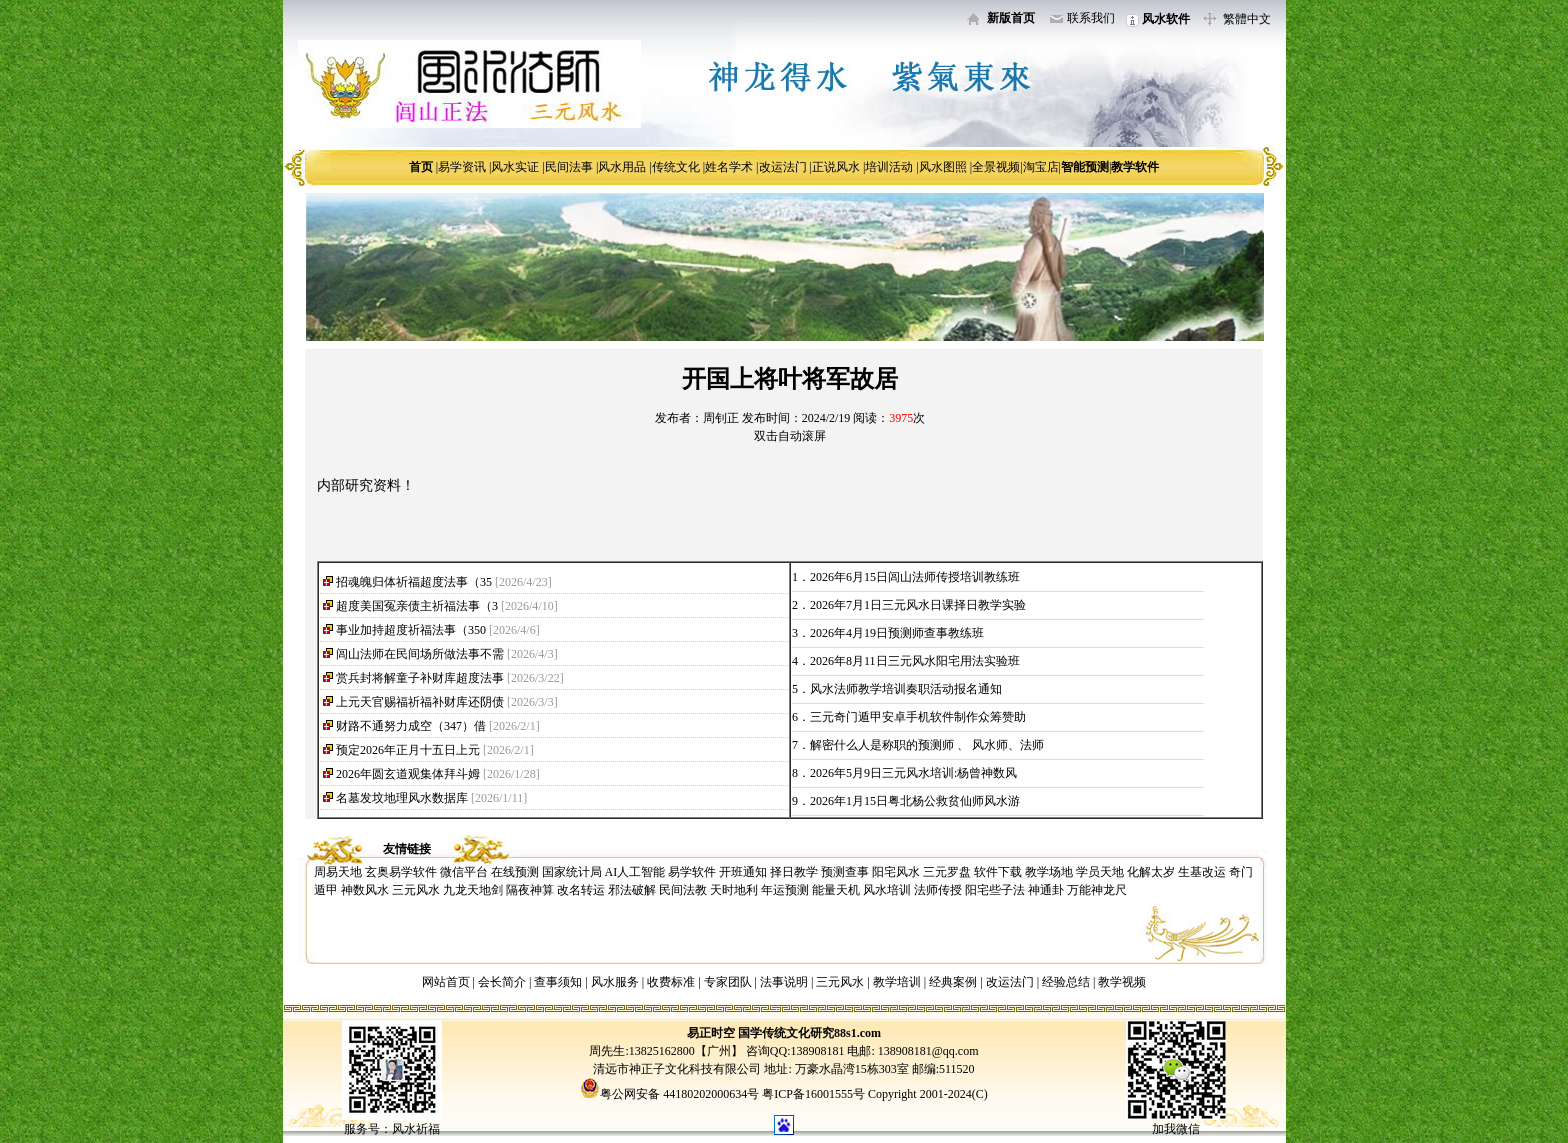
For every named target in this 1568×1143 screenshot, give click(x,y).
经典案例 (953, 982)
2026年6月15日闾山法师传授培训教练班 (915, 577)
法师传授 (938, 890)
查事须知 (558, 982)
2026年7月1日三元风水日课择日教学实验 (918, 605)
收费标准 (671, 982)
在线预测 (515, 872)
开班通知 (743, 872)
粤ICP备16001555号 (815, 1094)
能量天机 (836, 890)
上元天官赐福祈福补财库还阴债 (420, 702)
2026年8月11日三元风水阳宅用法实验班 (915, 661)
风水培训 (887, 890)
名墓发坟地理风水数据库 (402, 798)
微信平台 (464, 872)
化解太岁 (1151, 872)
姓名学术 (729, 167)
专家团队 (728, 982)
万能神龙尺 (1097, 890)
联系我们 (1091, 18)
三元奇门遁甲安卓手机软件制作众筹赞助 (918, 717)
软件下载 (998, 872)
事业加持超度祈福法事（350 (411, 630)
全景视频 (996, 167)
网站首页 (446, 982)
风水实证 (515, 167)
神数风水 (365, 890)
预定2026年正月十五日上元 (408, 750)
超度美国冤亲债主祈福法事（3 (417, 606)
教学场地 (1049, 872)
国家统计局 (572, 872)
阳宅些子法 (995, 890)
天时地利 (734, 890)
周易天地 (338, 872)
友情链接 (407, 849)
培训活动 (889, 167)
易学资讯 (462, 167)
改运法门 (783, 167)
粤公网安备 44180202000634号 (679, 1094)
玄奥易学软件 (401, 872)
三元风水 (416, 890)
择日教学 (794, 872)
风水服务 (615, 982)
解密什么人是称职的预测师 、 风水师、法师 (927, 745)
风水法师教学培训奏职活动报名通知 (906, 689)
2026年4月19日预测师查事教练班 (897, 633)
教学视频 (1122, 982)
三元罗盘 (947, 872)
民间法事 (569, 167)
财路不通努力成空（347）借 (411, 726)
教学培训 (897, 982)
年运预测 (785, 890)
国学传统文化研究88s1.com (809, 1033)
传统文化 (676, 167)
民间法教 (683, 890)
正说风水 (836, 167)
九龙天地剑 (473, 890)
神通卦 (1046, 890)
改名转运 (581, 890)
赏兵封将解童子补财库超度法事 (420, 678)
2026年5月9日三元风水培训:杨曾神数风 (913, 773)
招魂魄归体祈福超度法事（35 (414, 582)
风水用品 (622, 167)
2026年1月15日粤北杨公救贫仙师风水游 (915, 801)
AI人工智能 (635, 872)
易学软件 (692, 872)
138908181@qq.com (927, 1051)
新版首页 (1011, 18)
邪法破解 (632, 890)
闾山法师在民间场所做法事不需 (420, 654)
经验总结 (1066, 982)
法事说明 (784, 982)
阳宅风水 (896, 872)
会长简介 (503, 982)
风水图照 (943, 167)
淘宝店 (1041, 167)
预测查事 (845, 872)
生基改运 (1202, 872)
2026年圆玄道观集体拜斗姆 (408, 774)
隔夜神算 (530, 890)
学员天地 (1100, 872)
